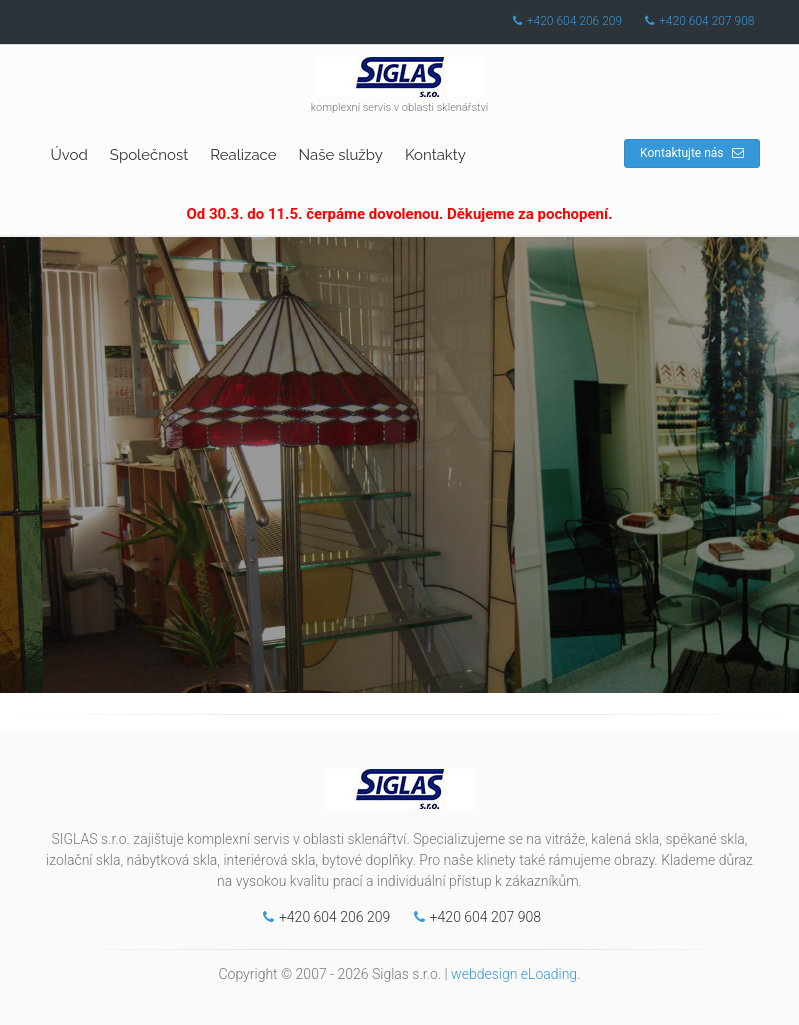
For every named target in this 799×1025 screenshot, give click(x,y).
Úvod (69, 155)
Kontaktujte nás (691, 153)
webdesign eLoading (514, 974)
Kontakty (435, 155)
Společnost (149, 155)
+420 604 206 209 (562, 21)
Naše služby (341, 155)
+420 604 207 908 (694, 21)
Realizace (243, 155)
